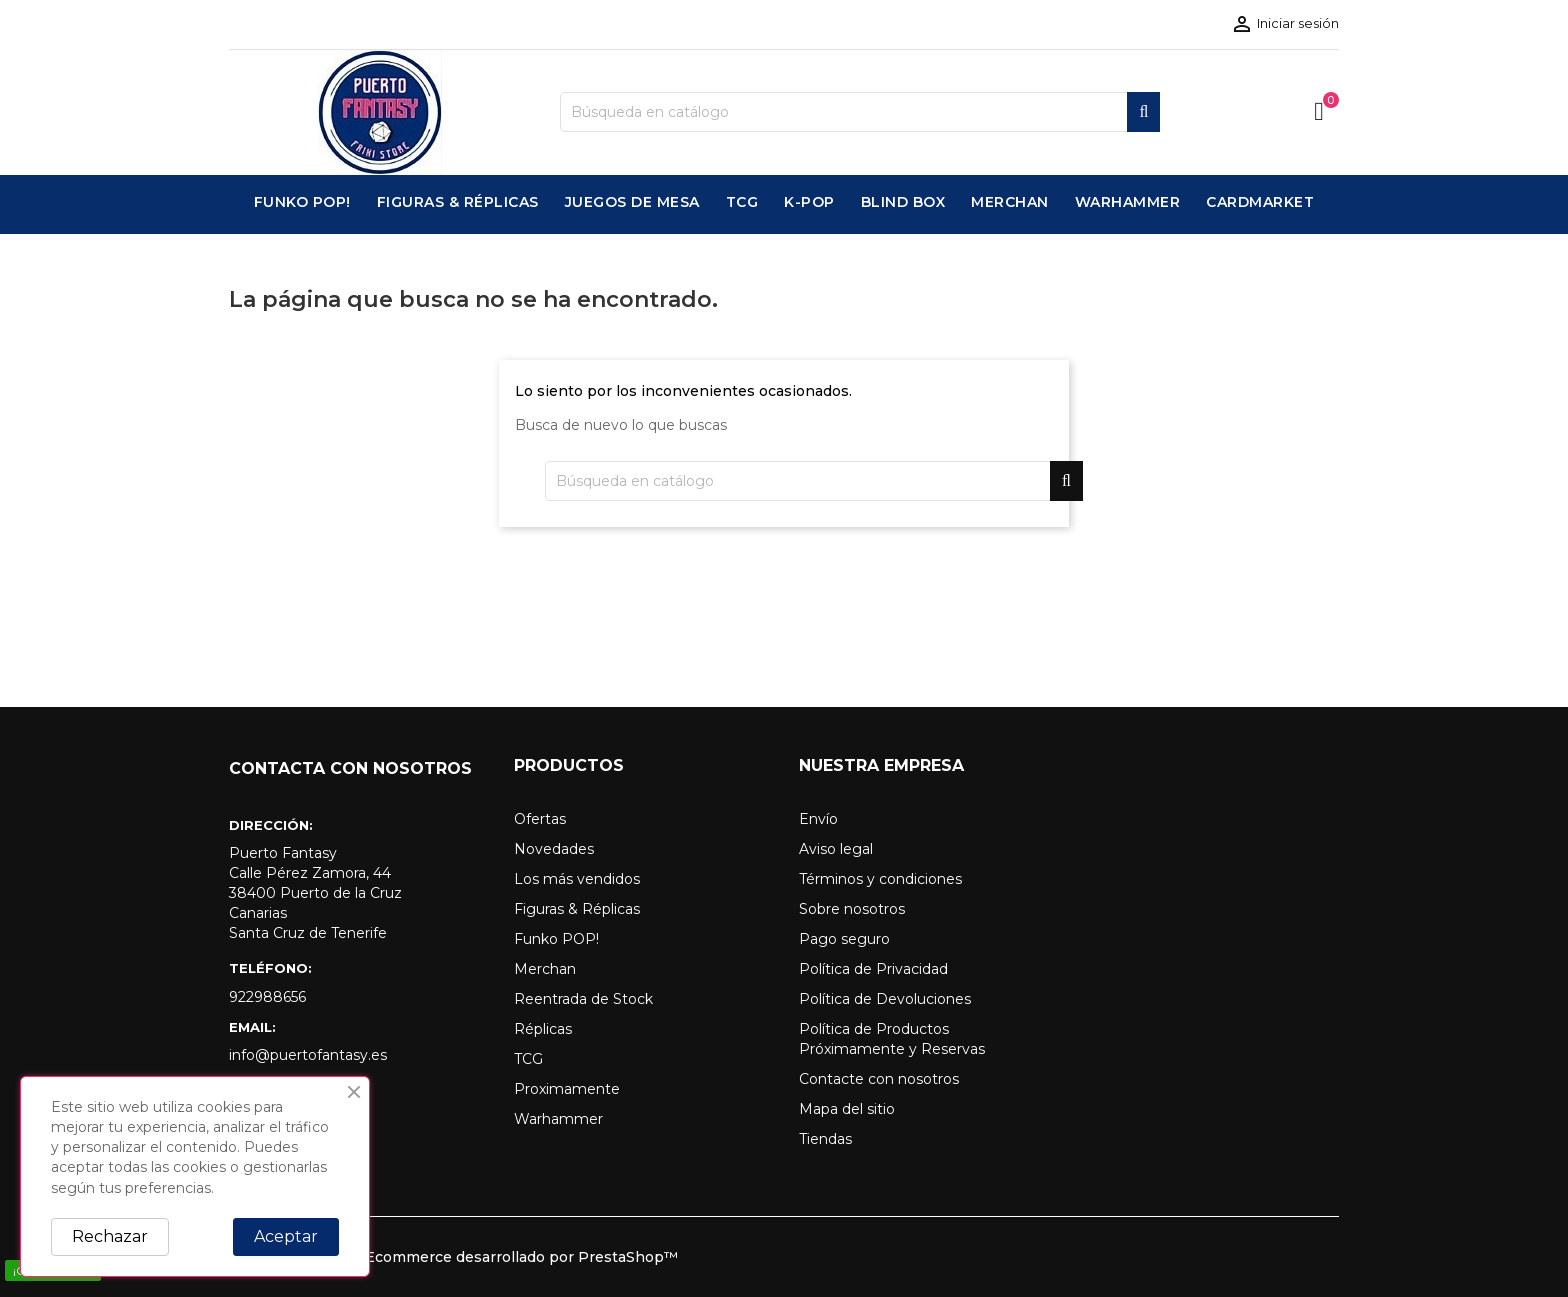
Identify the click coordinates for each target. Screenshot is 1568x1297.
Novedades (554, 849)
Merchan (545, 969)
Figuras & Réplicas (577, 909)
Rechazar (110, 1236)
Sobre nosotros (852, 909)
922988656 (267, 997)
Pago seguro (844, 939)
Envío (818, 819)
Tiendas (825, 1139)
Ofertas (540, 819)
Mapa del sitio (847, 1109)
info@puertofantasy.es (308, 1055)
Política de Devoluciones (885, 999)
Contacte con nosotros (879, 1079)
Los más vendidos (577, 879)
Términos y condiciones (880, 879)
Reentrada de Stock (583, 999)
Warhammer (558, 1119)
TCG (528, 1059)
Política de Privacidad (873, 969)
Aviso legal (836, 849)
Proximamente (567, 1089)
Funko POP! (556, 939)
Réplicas (543, 1029)
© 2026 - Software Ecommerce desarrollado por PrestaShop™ (453, 1257)
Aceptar (286, 1236)
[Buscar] (860, 112)
